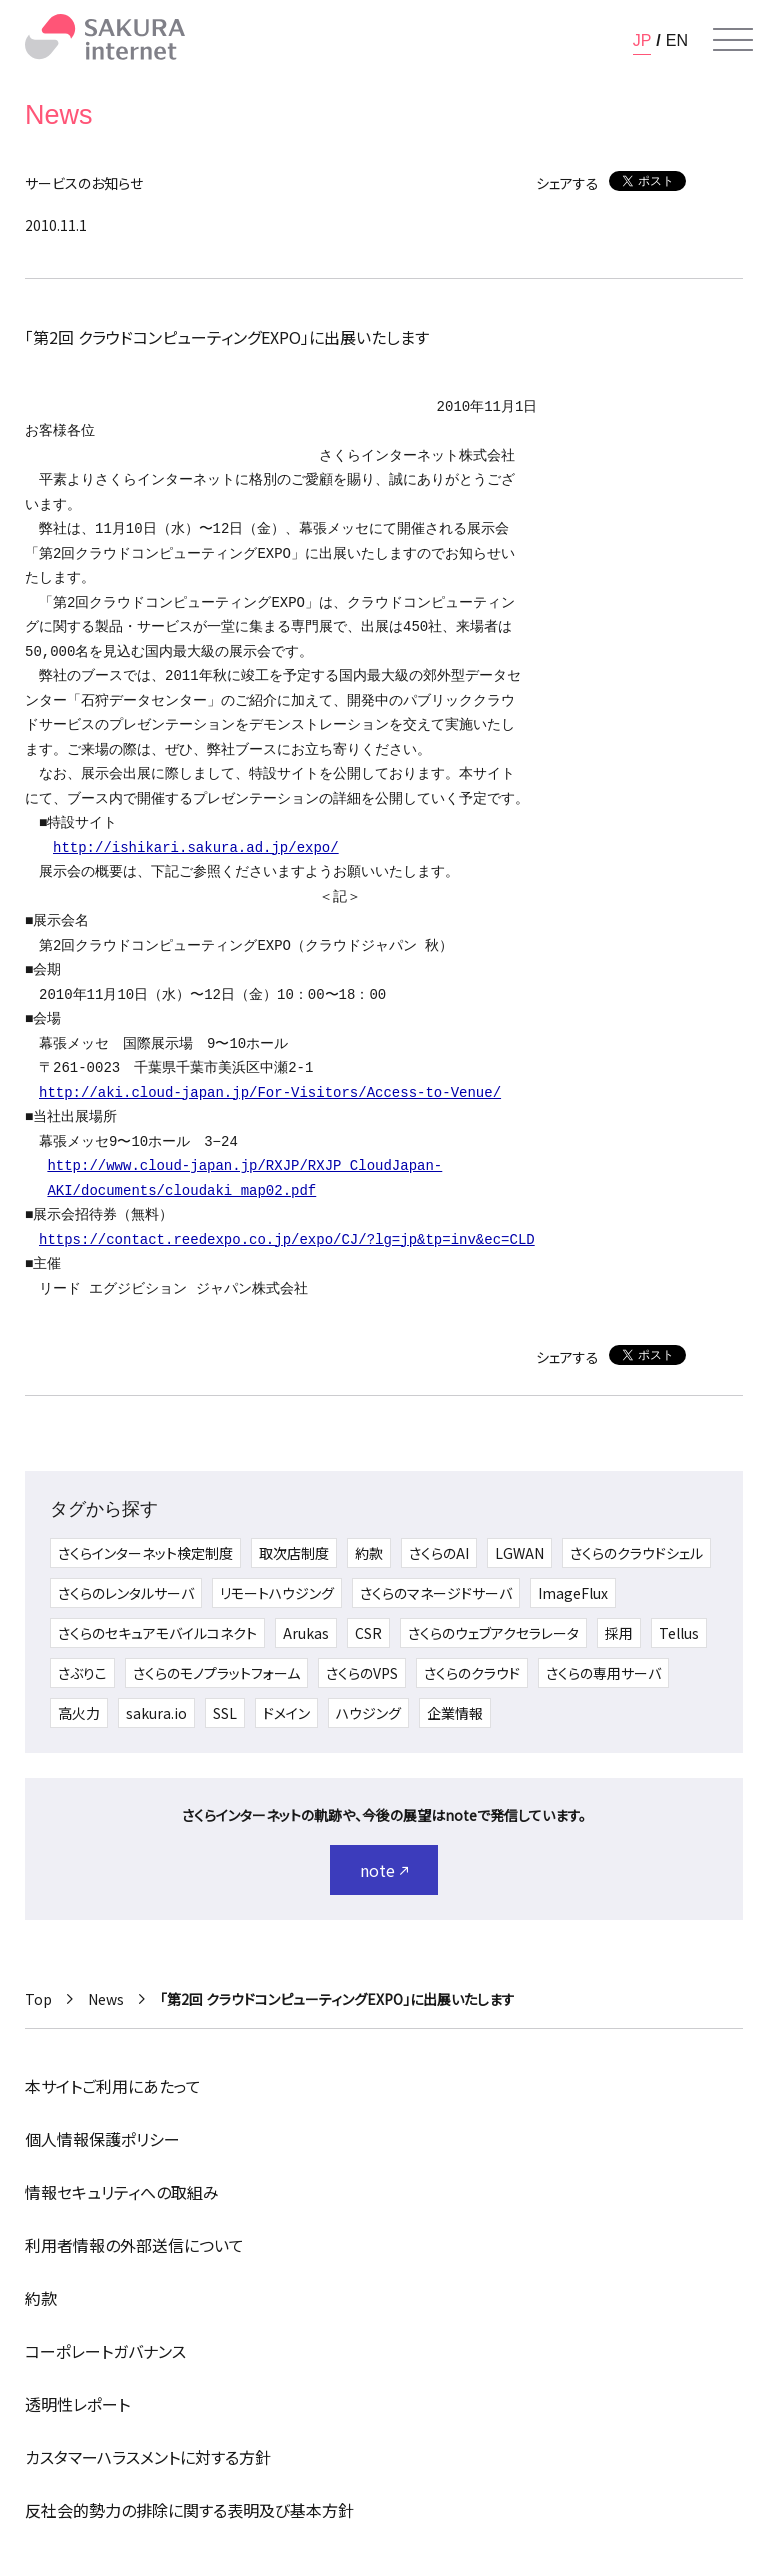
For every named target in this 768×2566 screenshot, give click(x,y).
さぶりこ (82, 1673)
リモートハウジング (277, 1593)
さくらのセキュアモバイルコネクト (157, 1633)
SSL (225, 1713)
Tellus (679, 1633)
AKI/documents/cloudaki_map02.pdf (181, 1190)
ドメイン (286, 1713)
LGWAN (519, 1553)
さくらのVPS (362, 1673)
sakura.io (156, 1713)
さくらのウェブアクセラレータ (493, 1633)
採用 (619, 1633)
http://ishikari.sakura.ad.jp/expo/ (196, 847)
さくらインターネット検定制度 (145, 1553)
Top (38, 1999)
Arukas (306, 1633)
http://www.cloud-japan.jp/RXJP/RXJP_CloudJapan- (244, 1165)
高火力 (79, 1713)
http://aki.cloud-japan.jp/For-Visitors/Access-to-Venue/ (270, 1092)
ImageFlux (573, 1593)
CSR (368, 1633)
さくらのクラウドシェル (636, 1553)
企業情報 (455, 1713)
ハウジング (368, 1713)
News (106, 1999)
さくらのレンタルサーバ (126, 1593)
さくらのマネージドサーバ (436, 1593)
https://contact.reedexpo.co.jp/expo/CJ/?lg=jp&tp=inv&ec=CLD (287, 1239)
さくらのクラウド (472, 1673)
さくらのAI (439, 1553)
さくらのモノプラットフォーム (216, 1673)
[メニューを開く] (733, 40)
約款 (369, 1553)
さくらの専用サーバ (603, 1673)
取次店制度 (294, 1553)
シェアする (567, 183)
